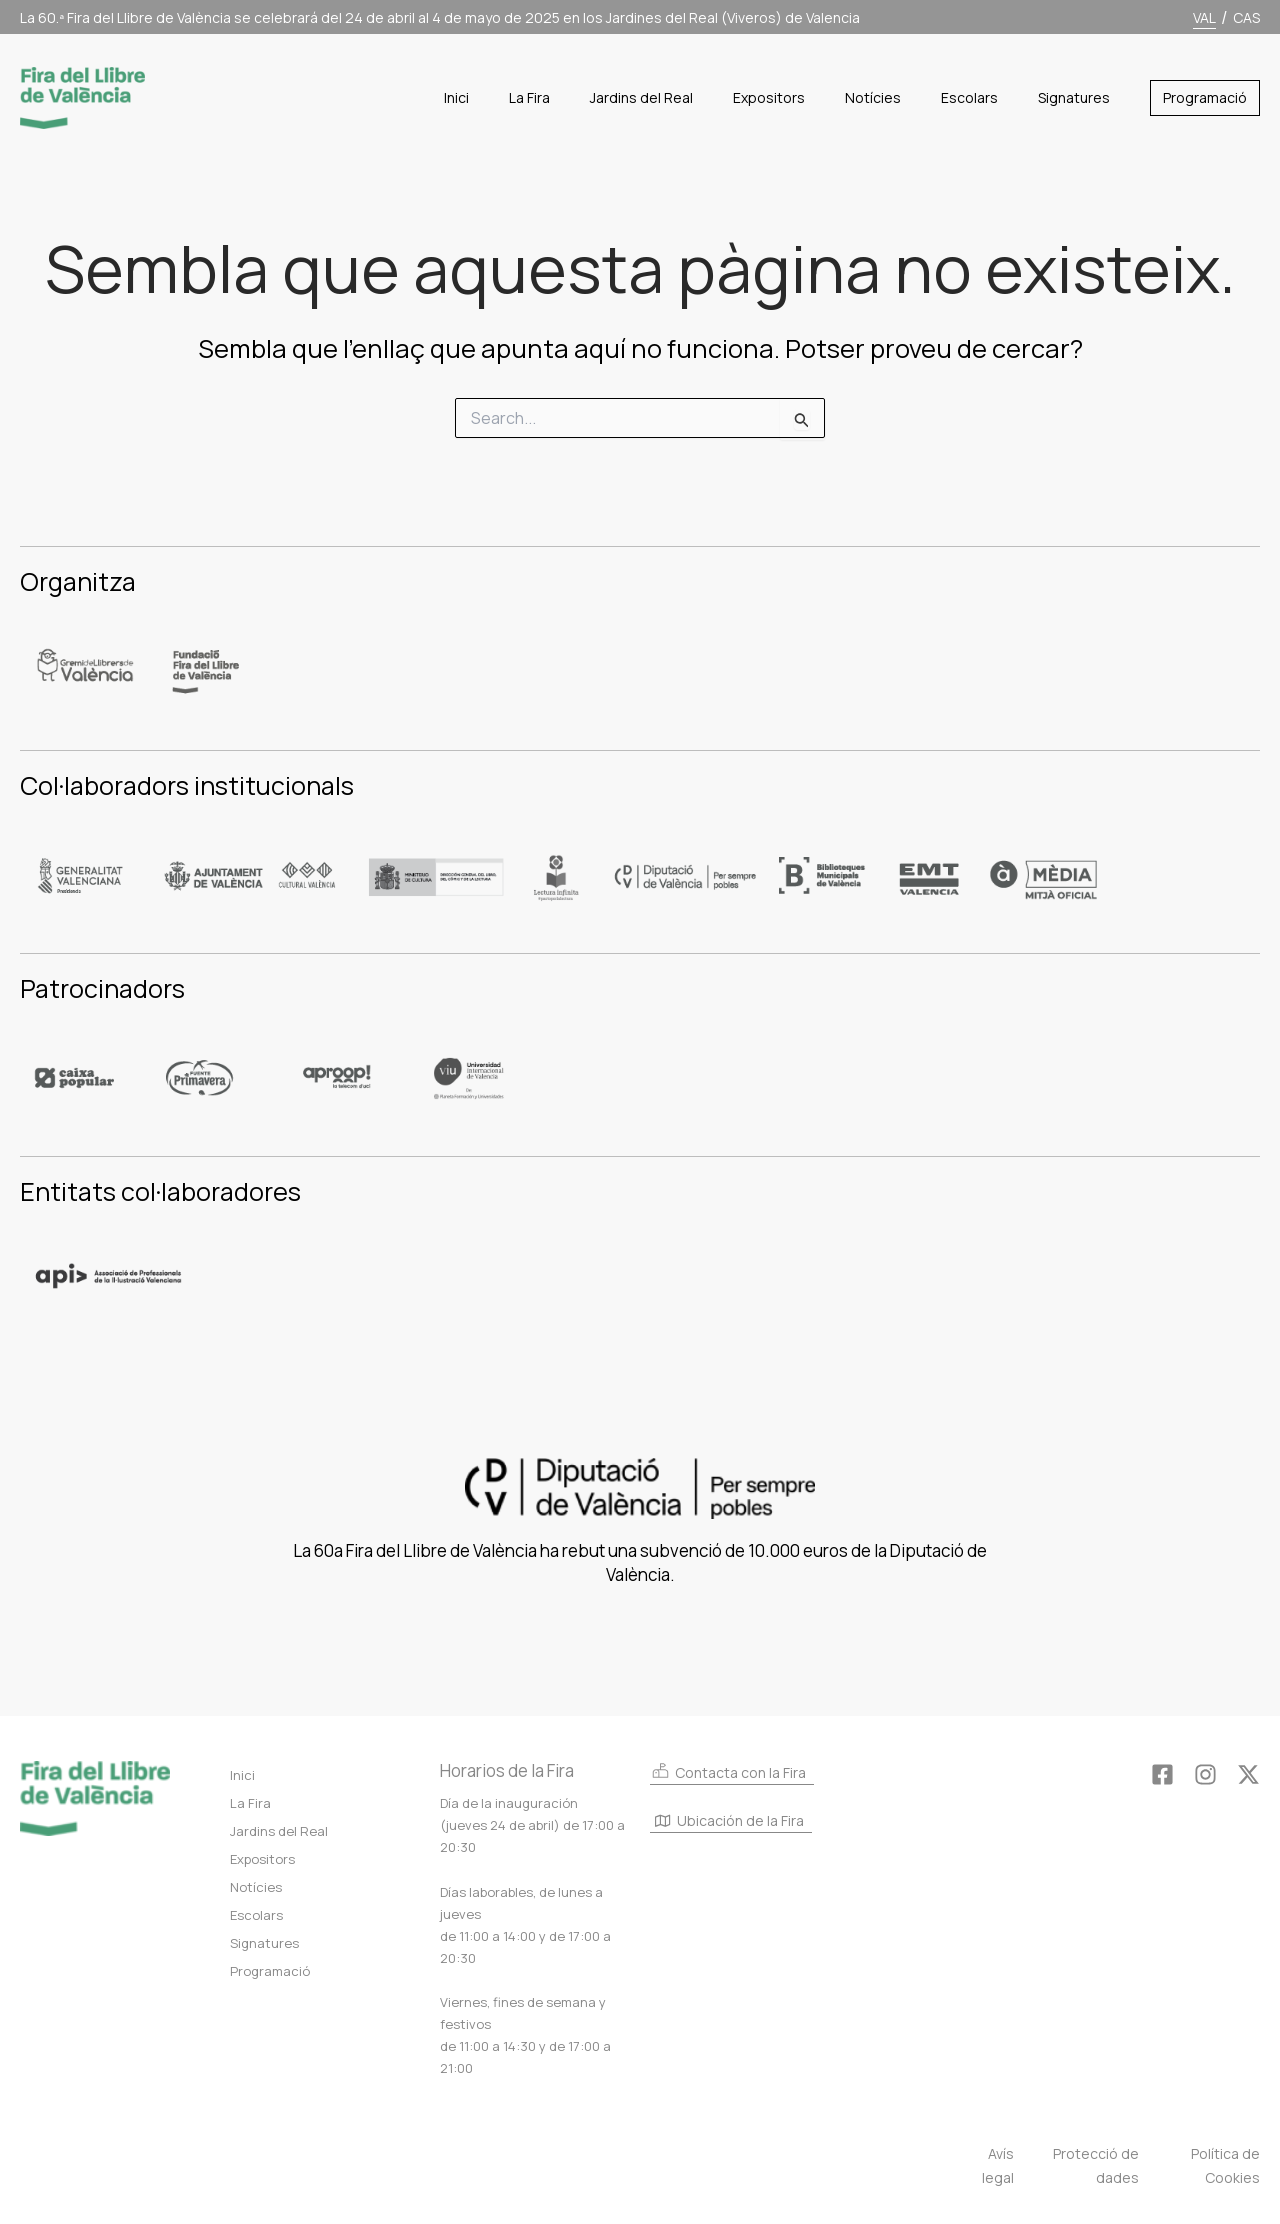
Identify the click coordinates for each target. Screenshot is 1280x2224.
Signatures (264, 1943)
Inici (242, 1775)
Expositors (262, 1859)
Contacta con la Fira (728, 1771)
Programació (270, 1971)
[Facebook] (1162, 1774)
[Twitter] (1248, 1774)
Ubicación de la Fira (729, 1822)
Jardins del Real (279, 1831)
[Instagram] (1205, 1774)
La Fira (250, 1803)
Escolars (256, 1915)
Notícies (256, 1887)
